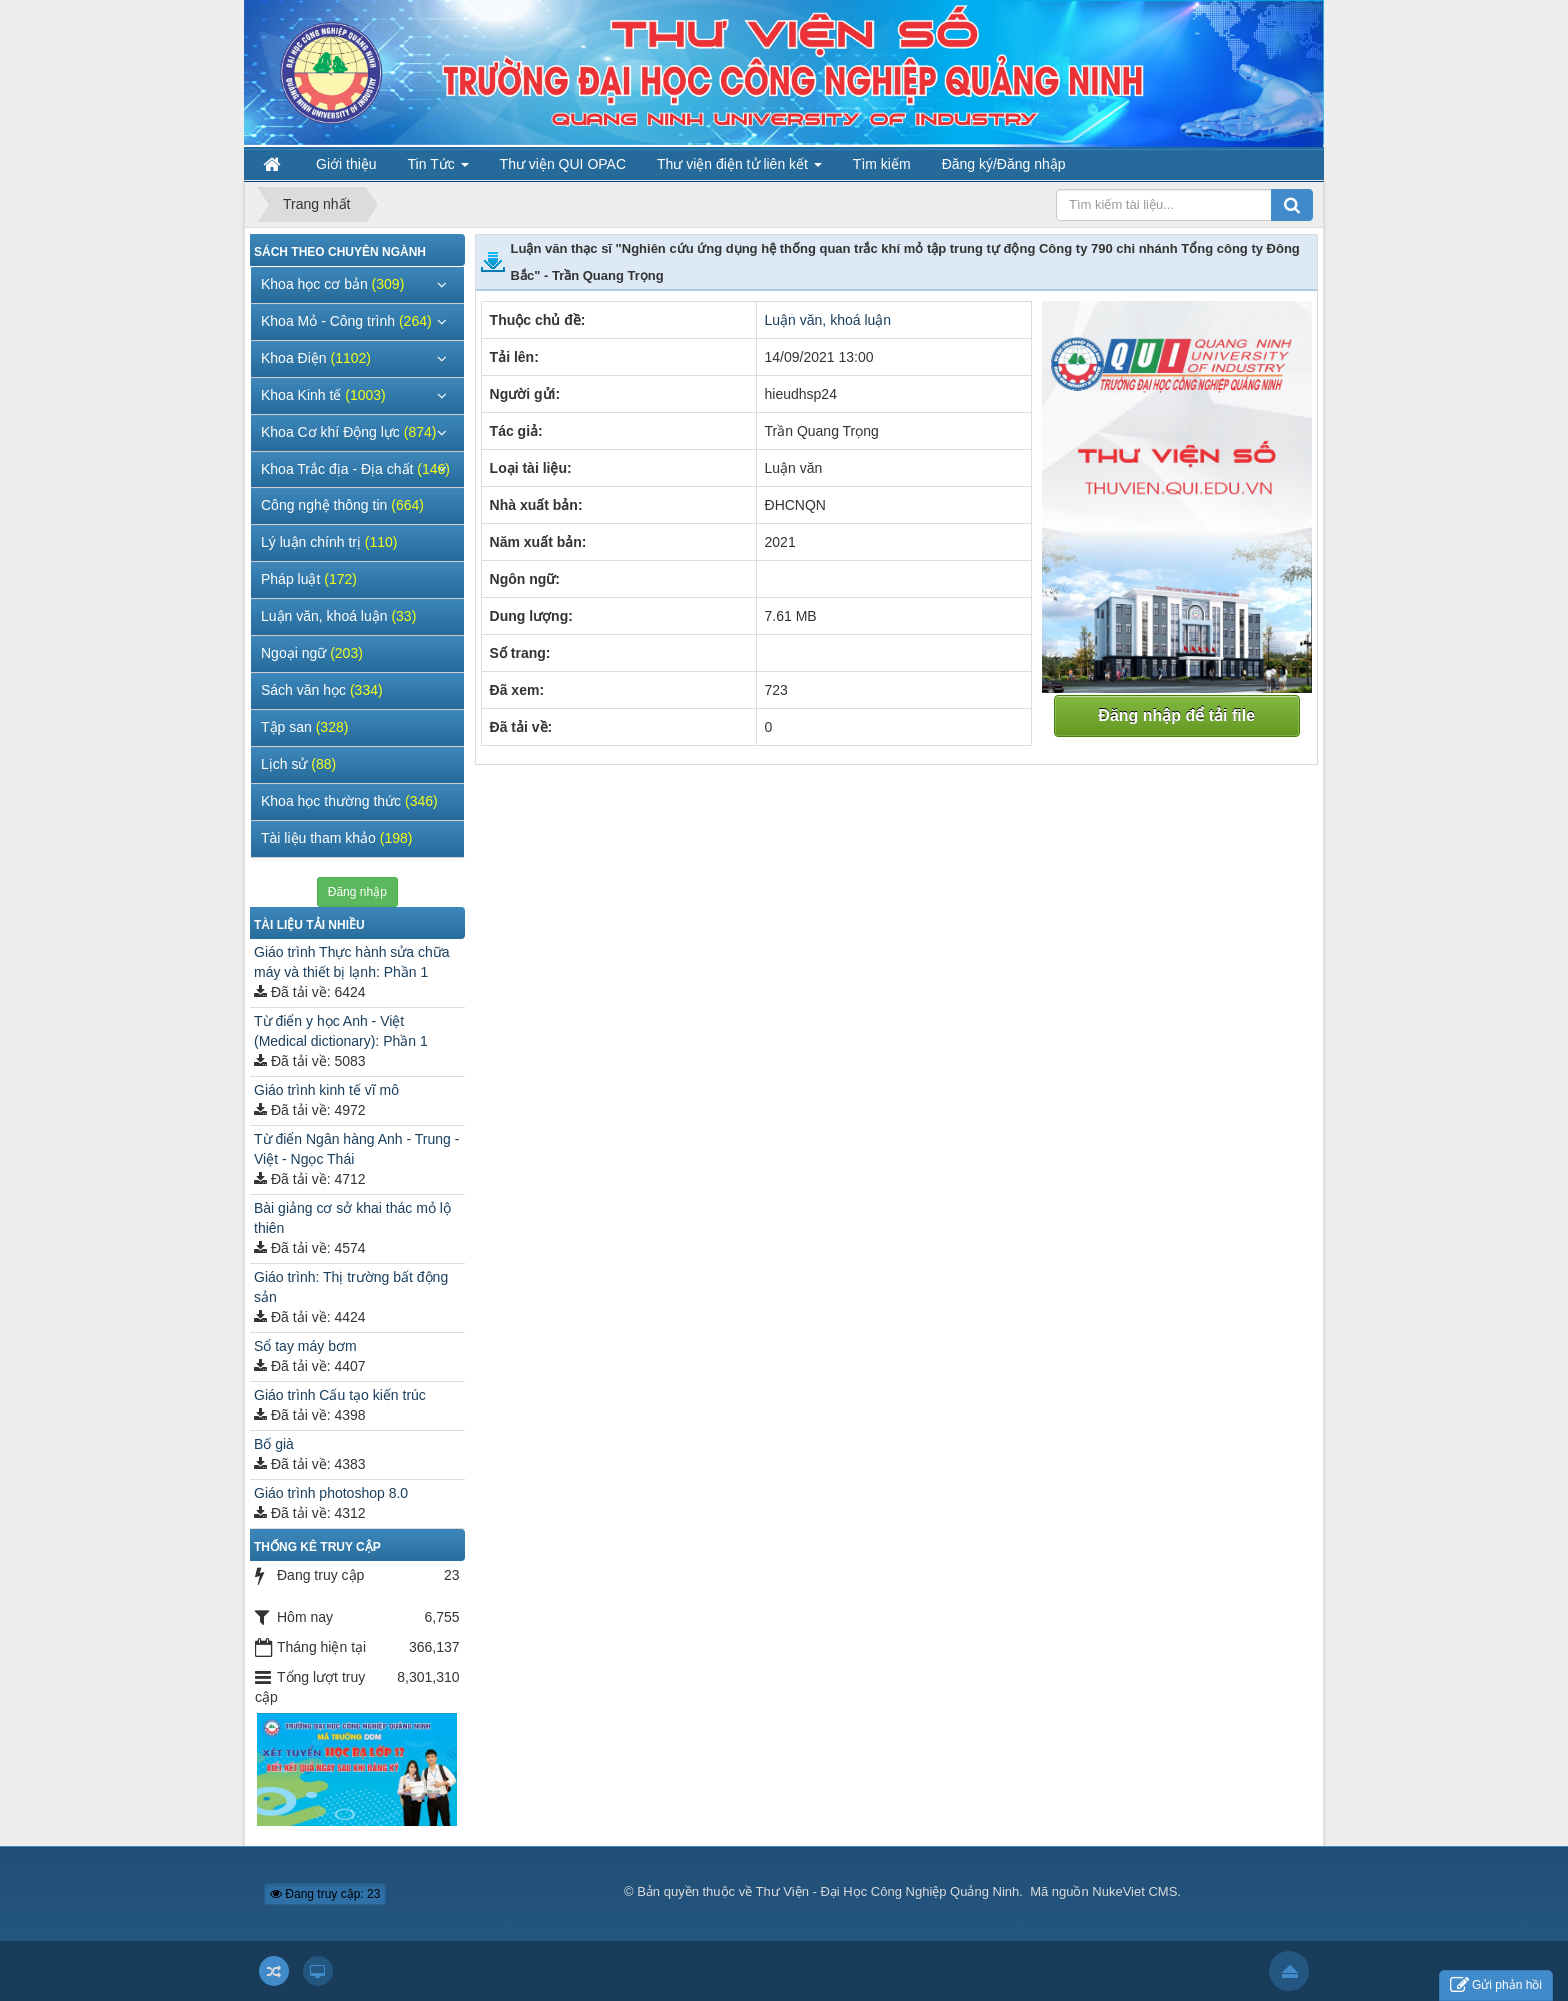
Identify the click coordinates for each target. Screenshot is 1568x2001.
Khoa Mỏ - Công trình (346, 321)
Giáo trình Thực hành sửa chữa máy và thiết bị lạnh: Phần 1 (352, 962)
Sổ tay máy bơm (305, 1346)
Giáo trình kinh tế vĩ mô (326, 1090)
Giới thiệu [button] (346, 164)
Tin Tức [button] (438, 168)
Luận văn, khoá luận (828, 320)
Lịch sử (298, 764)
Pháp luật (309, 579)
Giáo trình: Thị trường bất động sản (351, 1287)
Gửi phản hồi (1496, 1985)
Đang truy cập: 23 (325, 1894)
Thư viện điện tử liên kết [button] (739, 168)
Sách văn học (322, 690)
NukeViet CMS (1134, 1891)
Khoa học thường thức (349, 801)
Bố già (274, 1444)
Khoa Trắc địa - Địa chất (355, 469)
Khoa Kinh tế (323, 395)
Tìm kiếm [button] (882, 164)
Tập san (304, 727)
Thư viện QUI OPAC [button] (563, 164)
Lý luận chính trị (329, 542)
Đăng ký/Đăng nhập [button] (1004, 164)
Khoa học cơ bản (332, 284)
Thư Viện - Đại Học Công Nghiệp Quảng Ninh (888, 1891)
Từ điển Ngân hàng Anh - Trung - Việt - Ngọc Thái (356, 1149)
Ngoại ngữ (312, 653)
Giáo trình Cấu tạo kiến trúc (340, 1395)
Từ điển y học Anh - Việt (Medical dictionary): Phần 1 (341, 1031)
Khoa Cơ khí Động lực (348, 432)
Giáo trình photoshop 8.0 (331, 1493)
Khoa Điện (316, 358)
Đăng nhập (357, 892)
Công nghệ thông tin (342, 505)
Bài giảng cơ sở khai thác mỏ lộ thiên (352, 1218)
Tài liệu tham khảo (336, 838)
